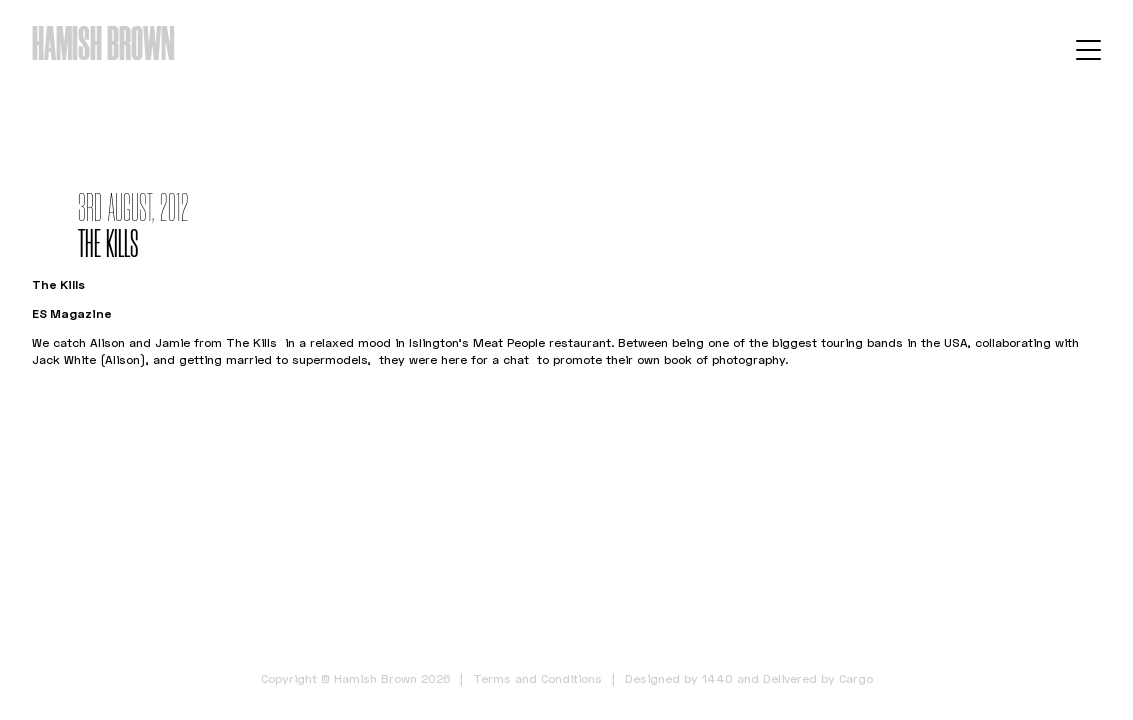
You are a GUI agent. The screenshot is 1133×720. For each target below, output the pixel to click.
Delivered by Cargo (818, 678)
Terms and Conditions (537, 678)
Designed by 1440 (679, 678)
